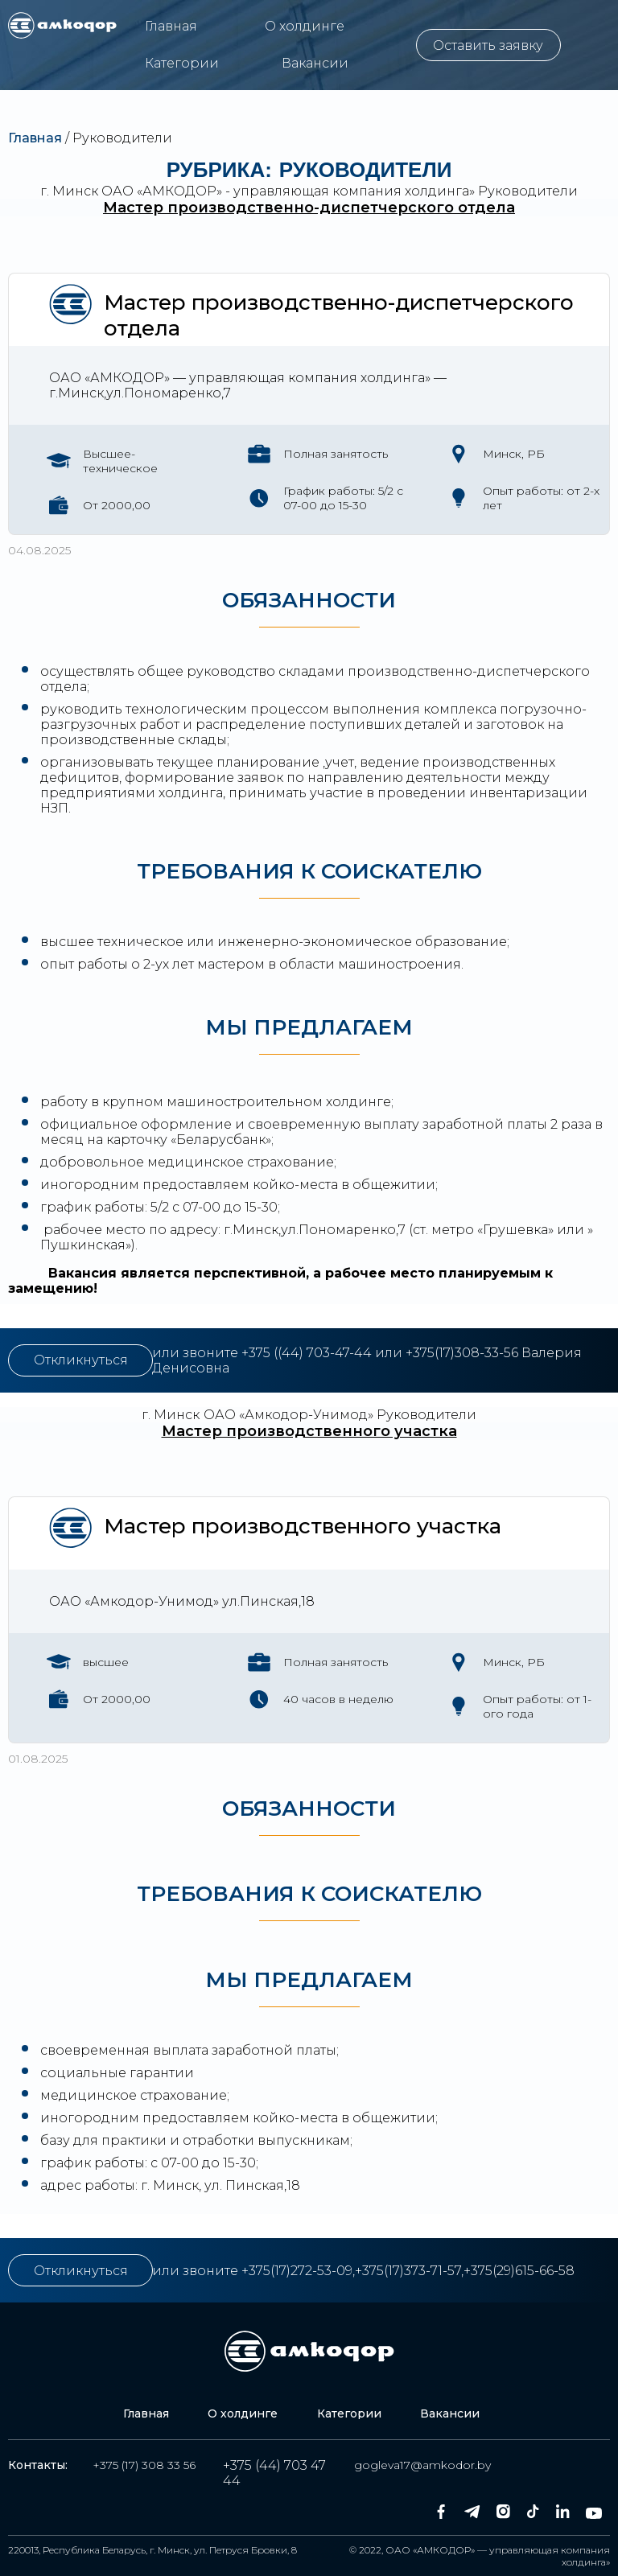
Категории (182, 63)
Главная (171, 26)
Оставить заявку (488, 45)
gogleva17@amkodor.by (422, 2465)
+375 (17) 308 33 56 (144, 2465)
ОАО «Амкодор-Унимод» (288, 1414)
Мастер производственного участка (309, 1431)
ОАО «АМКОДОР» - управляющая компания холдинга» (288, 191)
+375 (257, 1352)
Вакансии (315, 63)
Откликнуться (81, 1360)
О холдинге (304, 26)
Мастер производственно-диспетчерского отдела (309, 207)
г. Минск (69, 191)
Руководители (528, 191)
